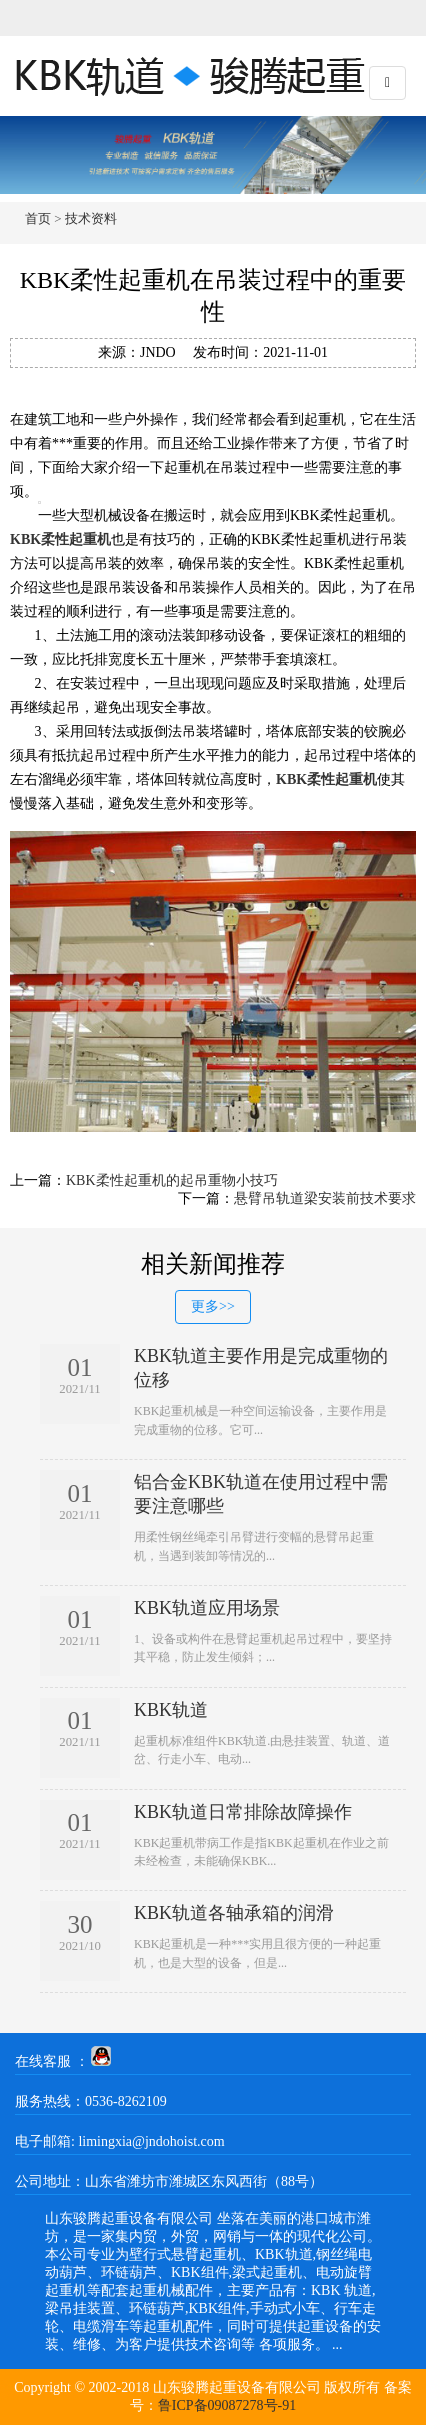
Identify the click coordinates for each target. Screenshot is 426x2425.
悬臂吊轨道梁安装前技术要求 (325, 1198)
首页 (38, 218)
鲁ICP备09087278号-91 (227, 2405)
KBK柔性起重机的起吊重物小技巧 (172, 1180)
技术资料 (91, 218)
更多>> (213, 1306)
